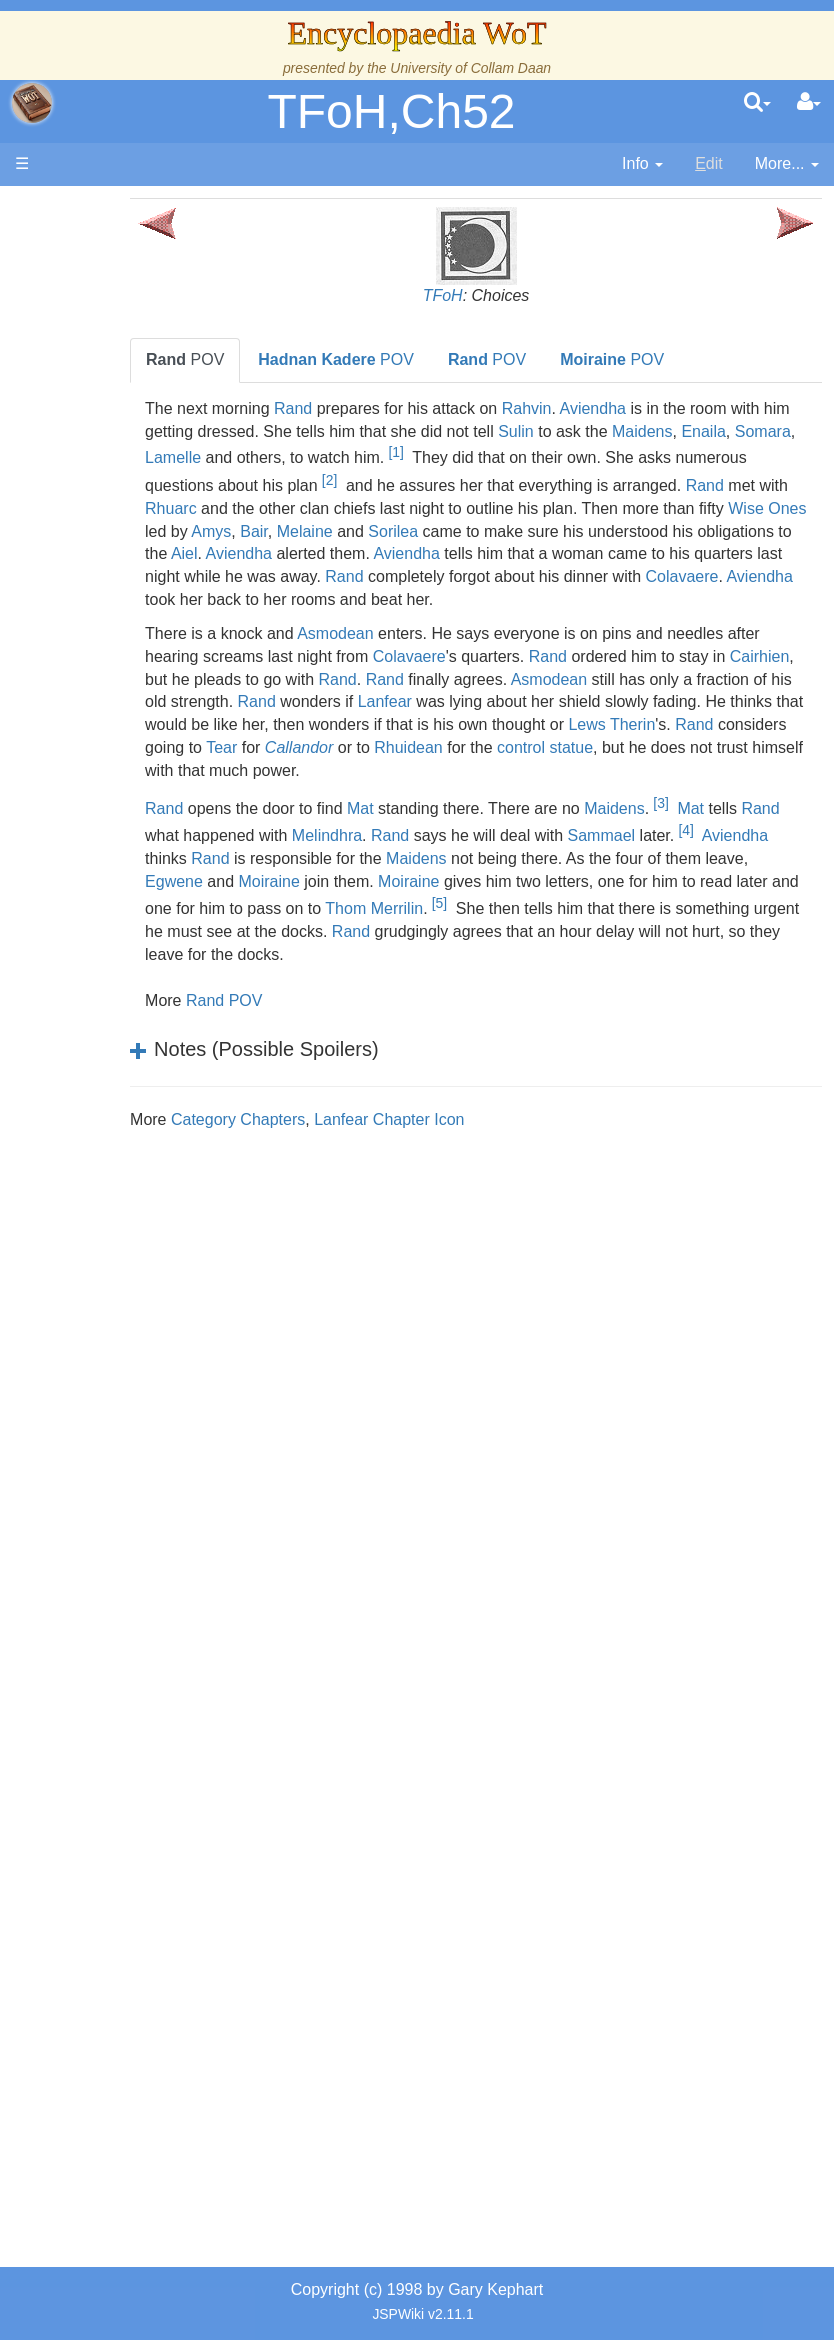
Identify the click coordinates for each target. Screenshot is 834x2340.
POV (248, 359)
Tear (583, 770)
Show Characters (130, 1087)
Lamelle (354, 458)
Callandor (660, 770)
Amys (542, 531)
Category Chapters (301, 1141)
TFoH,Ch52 (391, 111)
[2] (537, 480)
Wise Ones (432, 531)
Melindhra (432, 858)
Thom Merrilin (588, 931)
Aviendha (655, 408)
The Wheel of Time (126, 470)
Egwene (324, 904)
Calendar (127, 585)
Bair (585, 531)
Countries (149, 836)
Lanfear (624, 724)
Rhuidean (770, 770)
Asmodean (398, 656)
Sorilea (724, 531)
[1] (576, 452)
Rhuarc (429, 508)
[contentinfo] (642, 164)
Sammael (707, 858)
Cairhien (288, 701)
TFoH (474, 295)
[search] (757, 103)
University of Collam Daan (470, 68)
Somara (289, 458)
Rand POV (287, 1022)
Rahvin (589, 408)
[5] (652, 926)
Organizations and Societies (129, 1179)
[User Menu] (809, 103)
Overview (149, 745)
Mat (423, 831)
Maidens (768, 431)
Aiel (576, 553)
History (120, 562)
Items (114, 1407)
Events (119, 607)
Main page (92, 208)
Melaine (636, 531)
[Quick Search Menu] (757, 103)
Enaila (230, 458)
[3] (723, 826)
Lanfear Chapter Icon (452, 1141)
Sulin (642, 431)
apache (32, 103)
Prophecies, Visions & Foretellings (128, 1499)
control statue (305, 793)
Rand (356, 408)
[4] (791, 853)
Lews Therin (327, 770)
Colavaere (564, 599)
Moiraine (418, 904)
